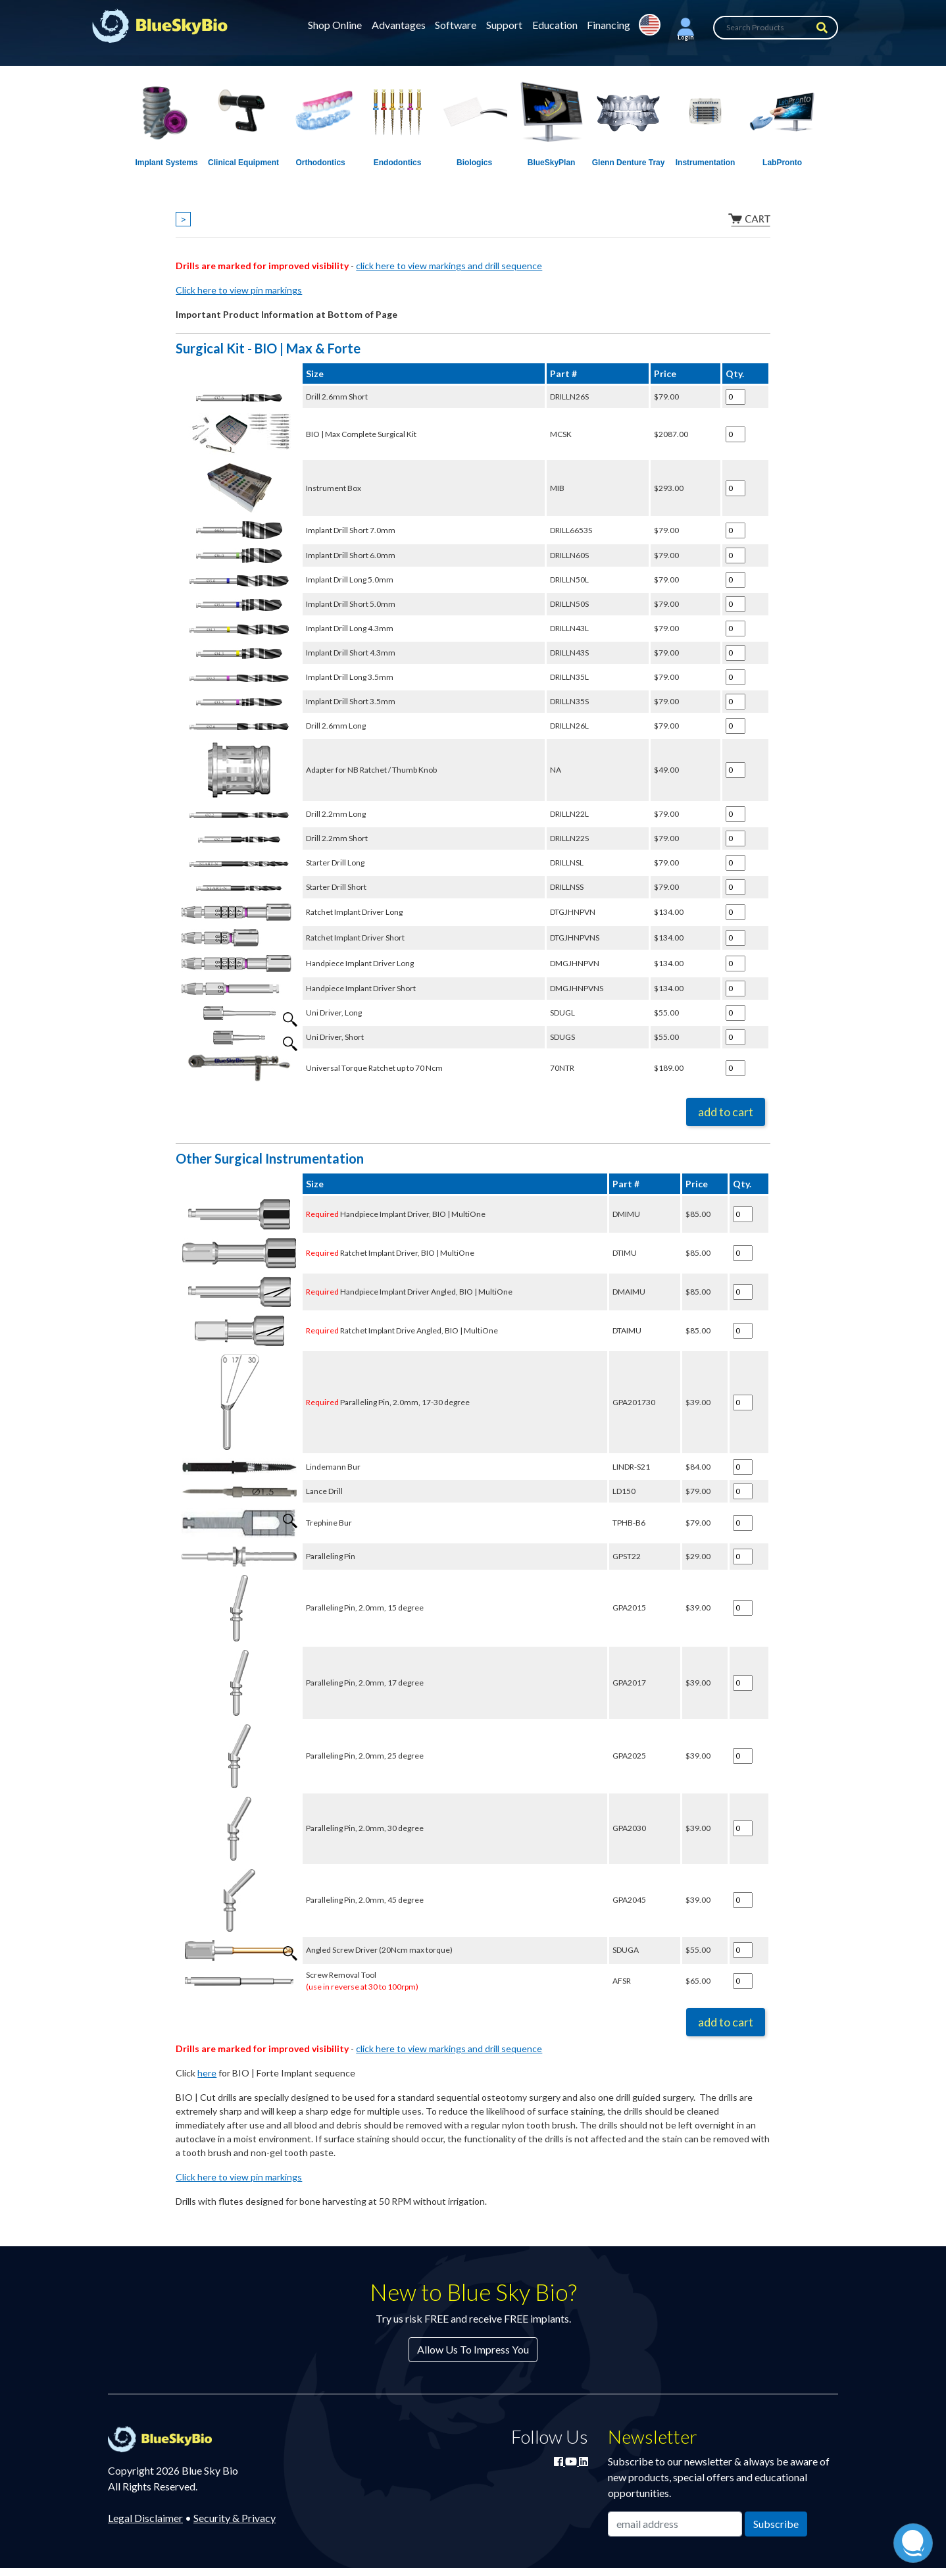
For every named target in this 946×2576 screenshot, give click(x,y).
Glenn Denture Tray (628, 162)
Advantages (399, 24)
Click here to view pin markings (239, 290)
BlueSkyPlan (552, 162)
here (206, 2072)
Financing (608, 24)
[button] (685, 28)
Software (455, 24)
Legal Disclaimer (145, 2518)
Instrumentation (705, 162)
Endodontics (398, 162)
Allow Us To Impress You (473, 2349)
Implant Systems (166, 162)
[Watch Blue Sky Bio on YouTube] (572, 2461)
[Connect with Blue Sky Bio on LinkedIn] (583, 2461)
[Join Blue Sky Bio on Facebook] (559, 2461)
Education (555, 24)
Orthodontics (320, 162)
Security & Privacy (234, 2518)
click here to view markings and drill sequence (449, 265)
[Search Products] (775, 27)
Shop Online (335, 24)
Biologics (474, 162)
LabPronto (782, 162)
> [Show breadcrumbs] (183, 219)
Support (504, 24)
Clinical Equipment (243, 162)
